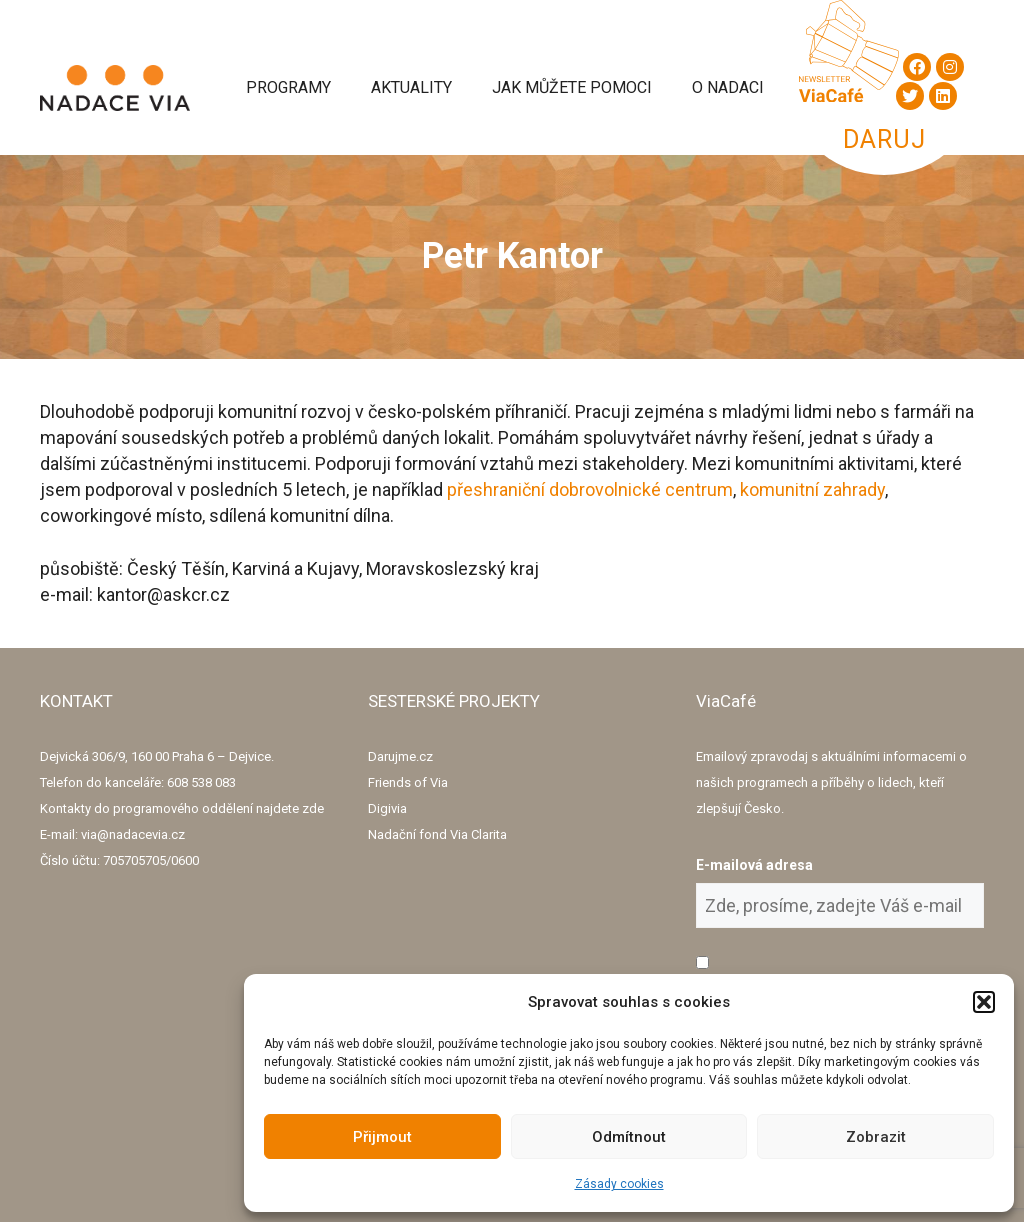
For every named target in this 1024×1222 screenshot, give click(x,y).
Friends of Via (408, 782)
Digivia (387, 808)
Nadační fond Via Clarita (437, 834)
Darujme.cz (400, 756)
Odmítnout (629, 1137)
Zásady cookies (619, 1184)
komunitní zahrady (812, 489)
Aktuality (411, 87)
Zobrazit (876, 1137)
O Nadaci (728, 87)
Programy (288, 87)
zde (313, 808)
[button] (984, 1002)
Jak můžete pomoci (572, 87)
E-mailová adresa (754, 865)
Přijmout (382, 1137)
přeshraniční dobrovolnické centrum (590, 489)
